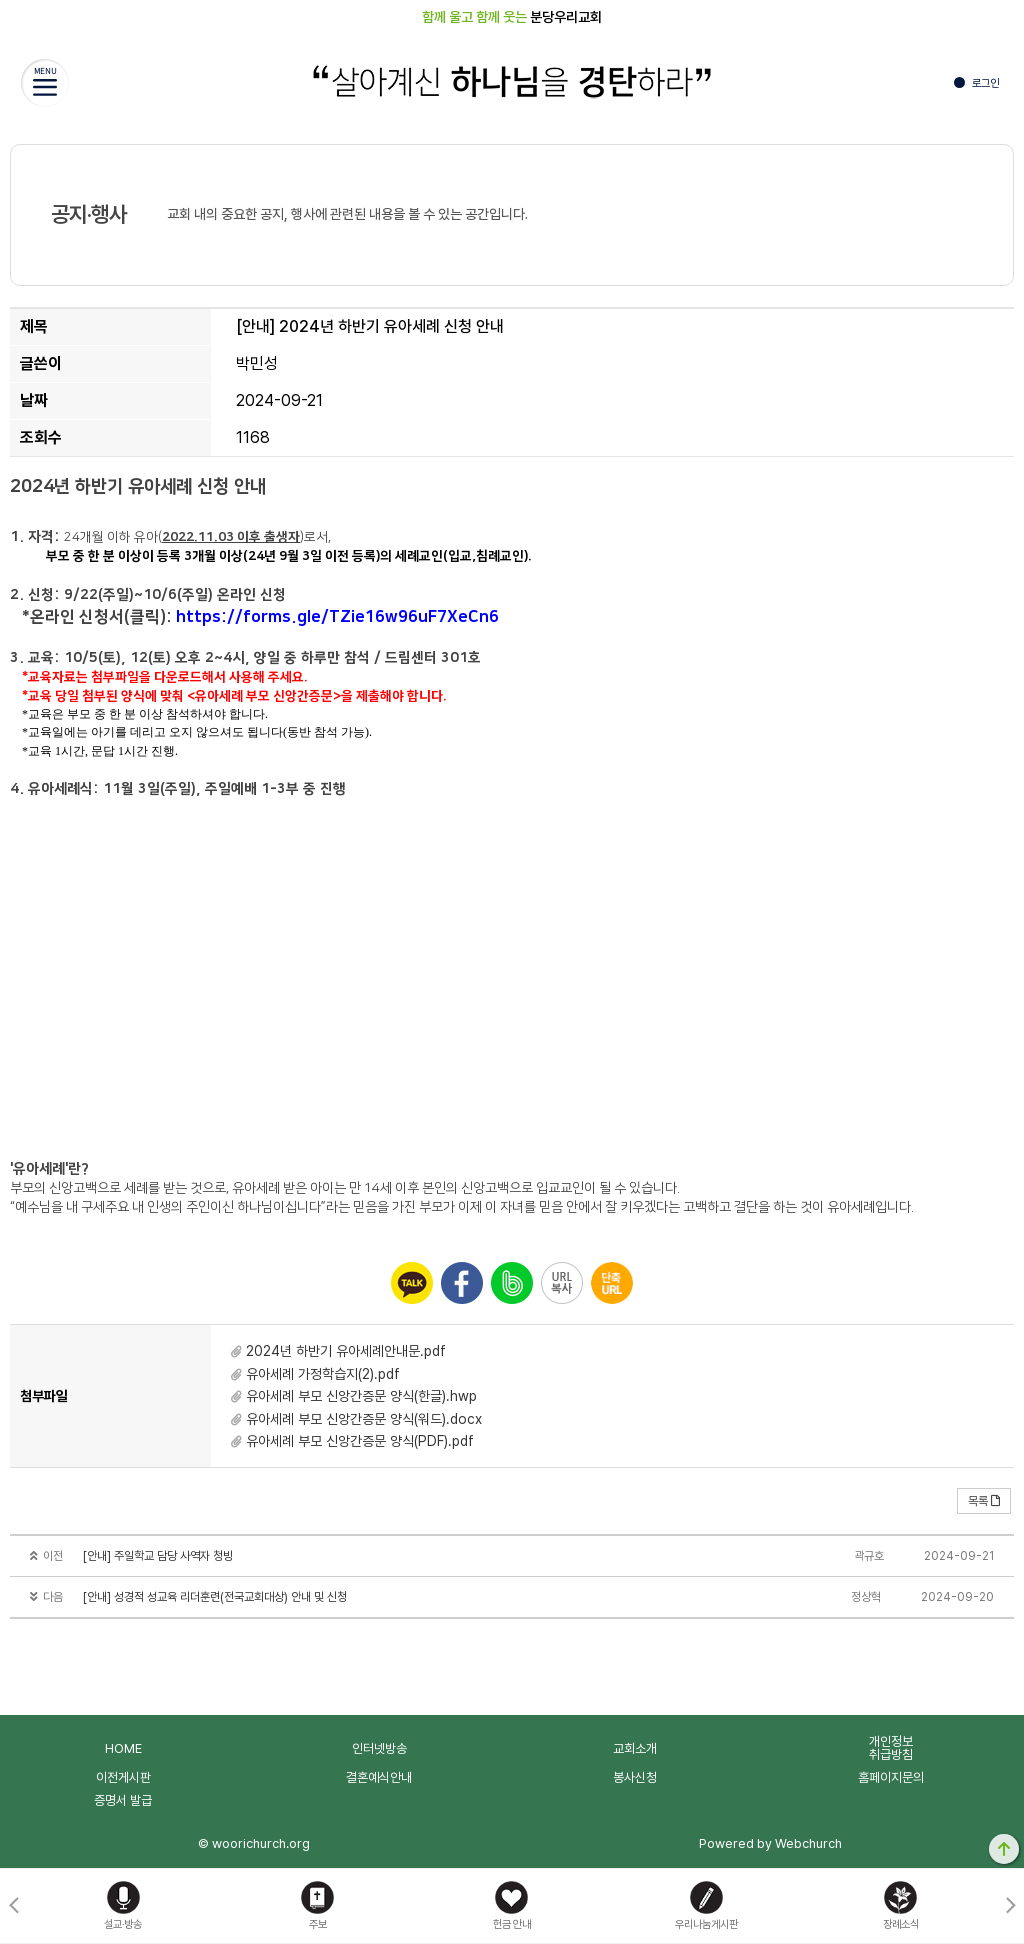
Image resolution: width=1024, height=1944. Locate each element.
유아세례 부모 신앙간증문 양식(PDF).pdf (360, 1441)
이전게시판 (123, 1777)
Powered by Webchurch (770, 1843)
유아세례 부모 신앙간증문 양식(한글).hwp (361, 1396)
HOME (123, 1748)
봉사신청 (635, 1777)
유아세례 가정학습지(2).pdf (323, 1374)
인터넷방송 (379, 1748)
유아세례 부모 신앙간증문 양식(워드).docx (364, 1419)
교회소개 (635, 1748)
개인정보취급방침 (891, 1748)
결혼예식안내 (379, 1777)
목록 (984, 1501)
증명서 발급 (123, 1800)
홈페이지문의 (891, 1777)
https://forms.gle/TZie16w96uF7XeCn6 (339, 617)
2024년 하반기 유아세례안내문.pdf (346, 1351)
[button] (1010, 1906)
